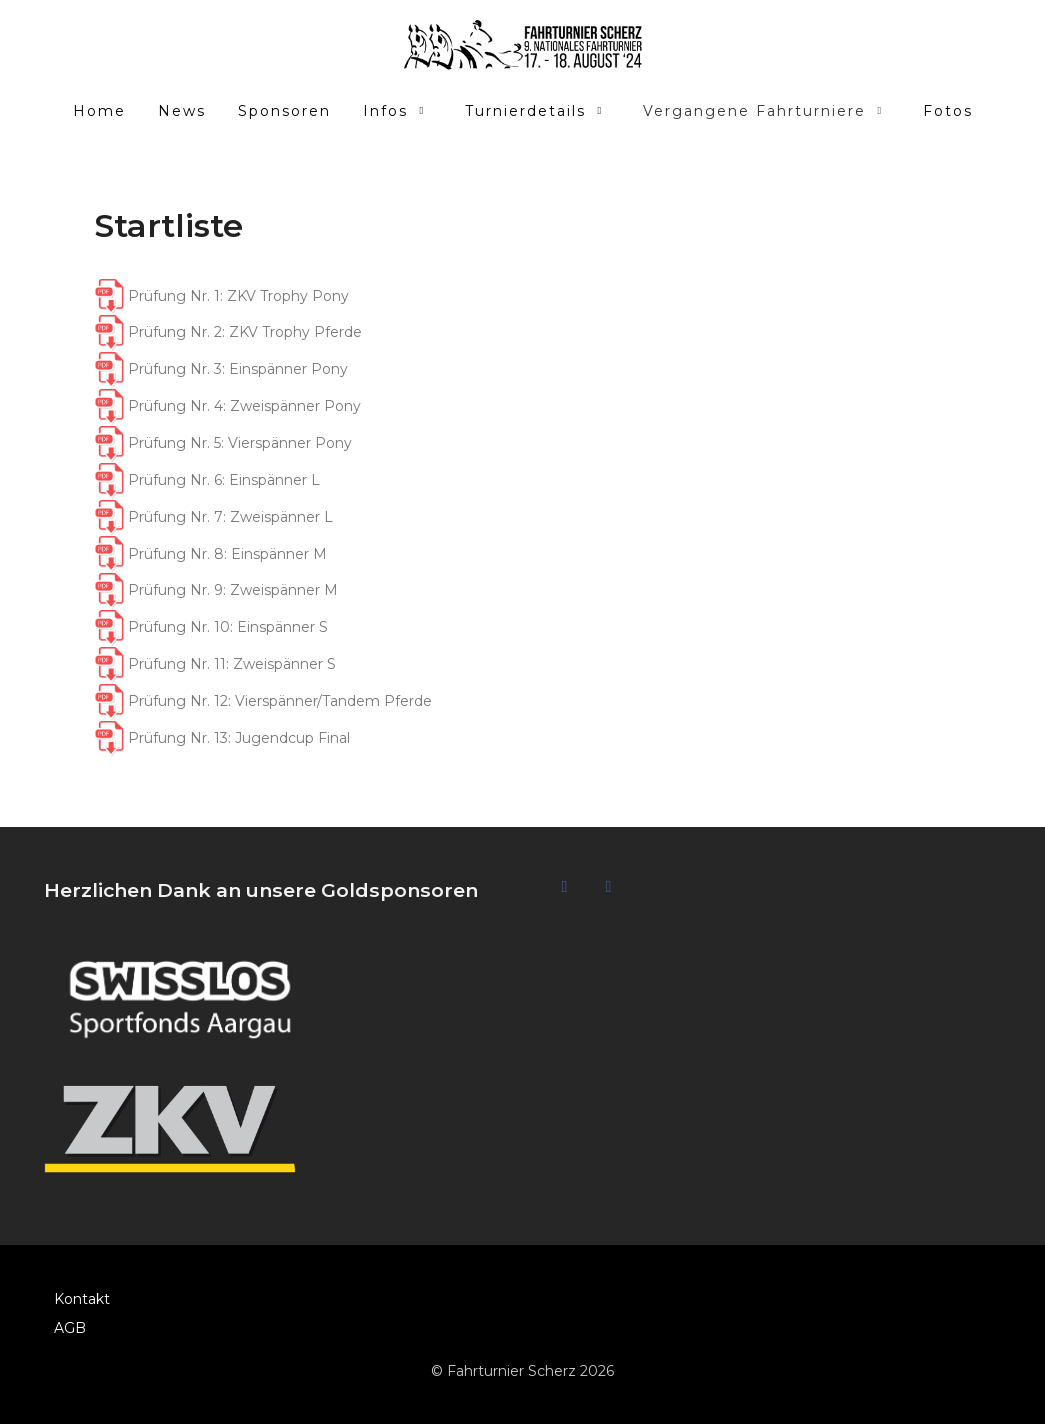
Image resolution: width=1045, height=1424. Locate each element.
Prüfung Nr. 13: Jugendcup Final (222, 738)
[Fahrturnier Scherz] (523, 45)
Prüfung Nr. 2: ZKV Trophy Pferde (245, 332)
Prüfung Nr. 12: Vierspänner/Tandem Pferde (263, 701)
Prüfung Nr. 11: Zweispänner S (215, 664)
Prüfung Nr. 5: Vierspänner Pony (223, 443)
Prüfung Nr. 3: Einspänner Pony (238, 369)
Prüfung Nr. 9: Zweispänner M (216, 590)
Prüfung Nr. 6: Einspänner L (207, 480)
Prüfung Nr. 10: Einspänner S (211, 627)
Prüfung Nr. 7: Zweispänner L (213, 517)
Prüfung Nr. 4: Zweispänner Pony (244, 406)
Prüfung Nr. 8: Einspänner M (210, 554)
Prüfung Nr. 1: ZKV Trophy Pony (238, 296)
